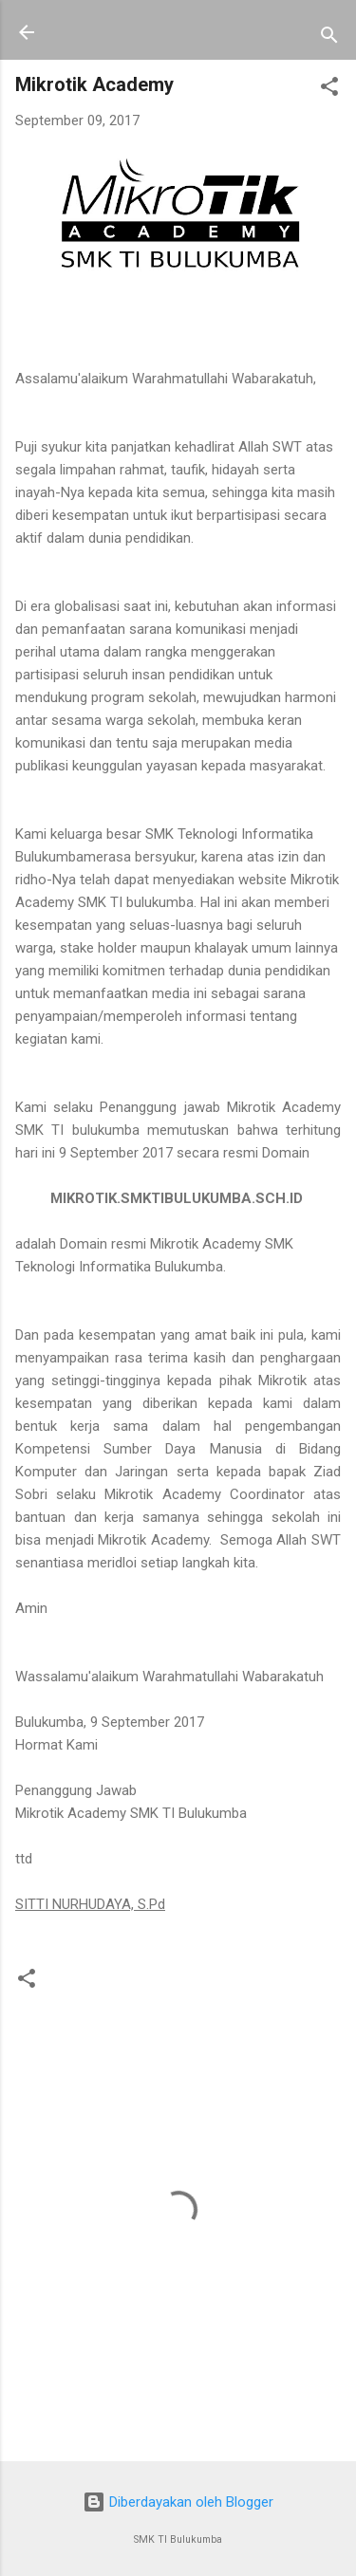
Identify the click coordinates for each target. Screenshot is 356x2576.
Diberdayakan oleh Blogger (178, 2502)
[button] (329, 89)
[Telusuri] (329, 38)
